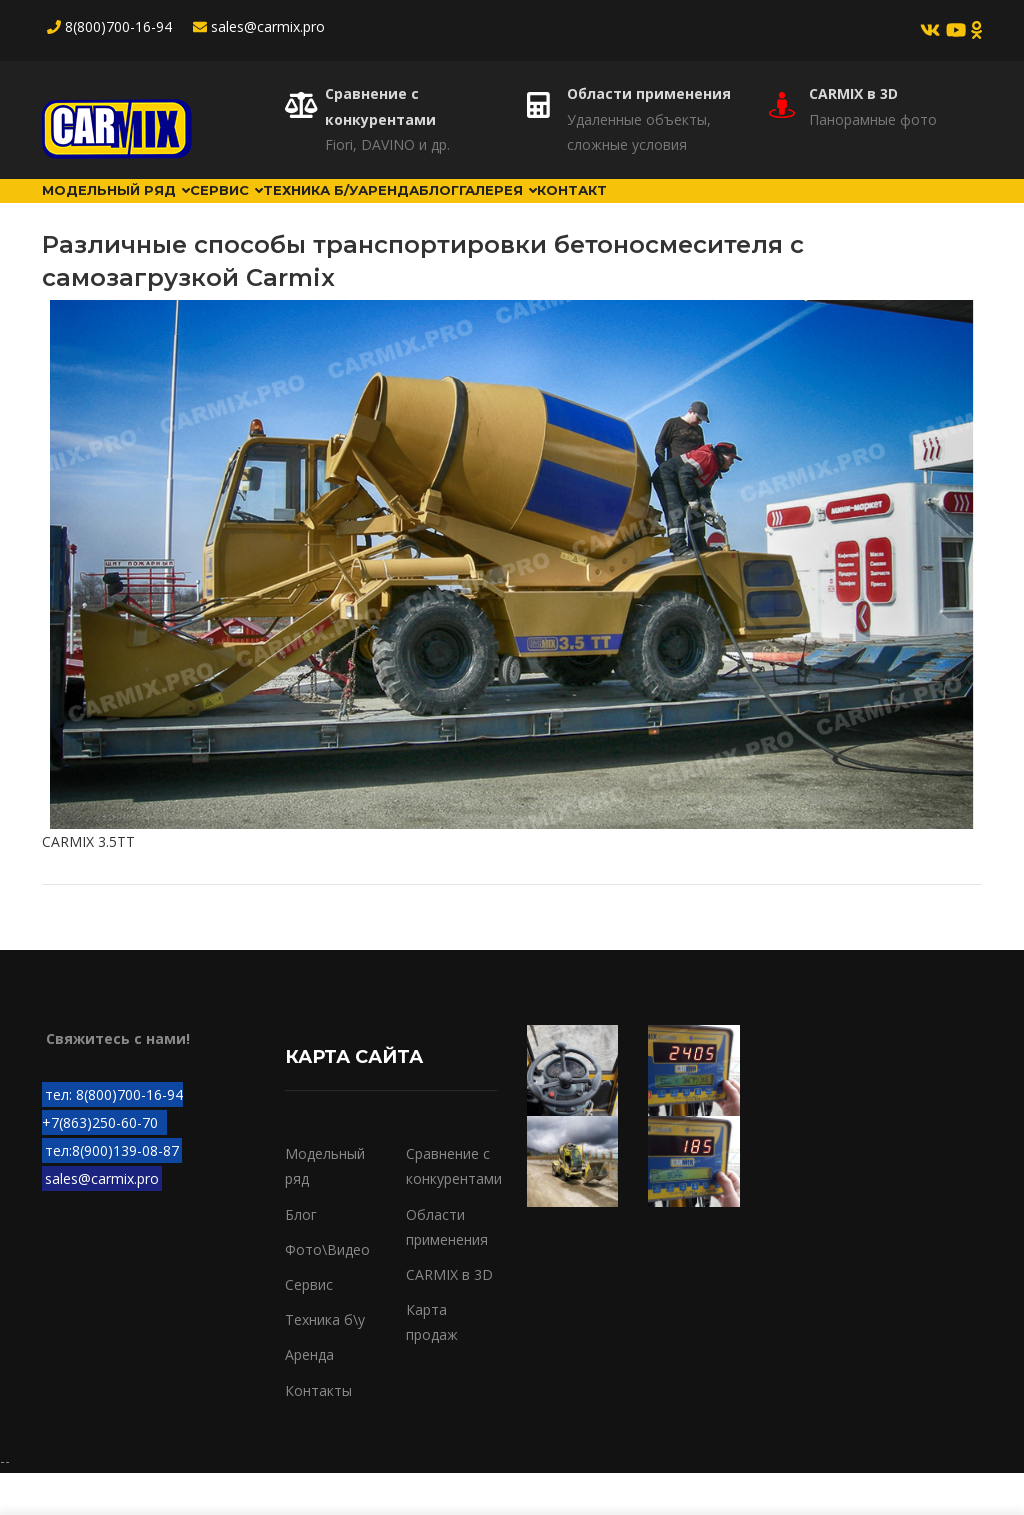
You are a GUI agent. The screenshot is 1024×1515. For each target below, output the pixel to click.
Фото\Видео (327, 1291)
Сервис (267, 211)
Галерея (635, 211)
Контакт (732, 211)
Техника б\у (325, 1361)
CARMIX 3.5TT (88, 882)
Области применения (649, 93)
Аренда (478, 211)
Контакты (318, 1431)
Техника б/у (376, 211)
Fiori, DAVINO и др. (387, 144)
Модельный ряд (130, 211)
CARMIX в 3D (853, 93)
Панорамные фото (873, 119)
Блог (552, 211)
